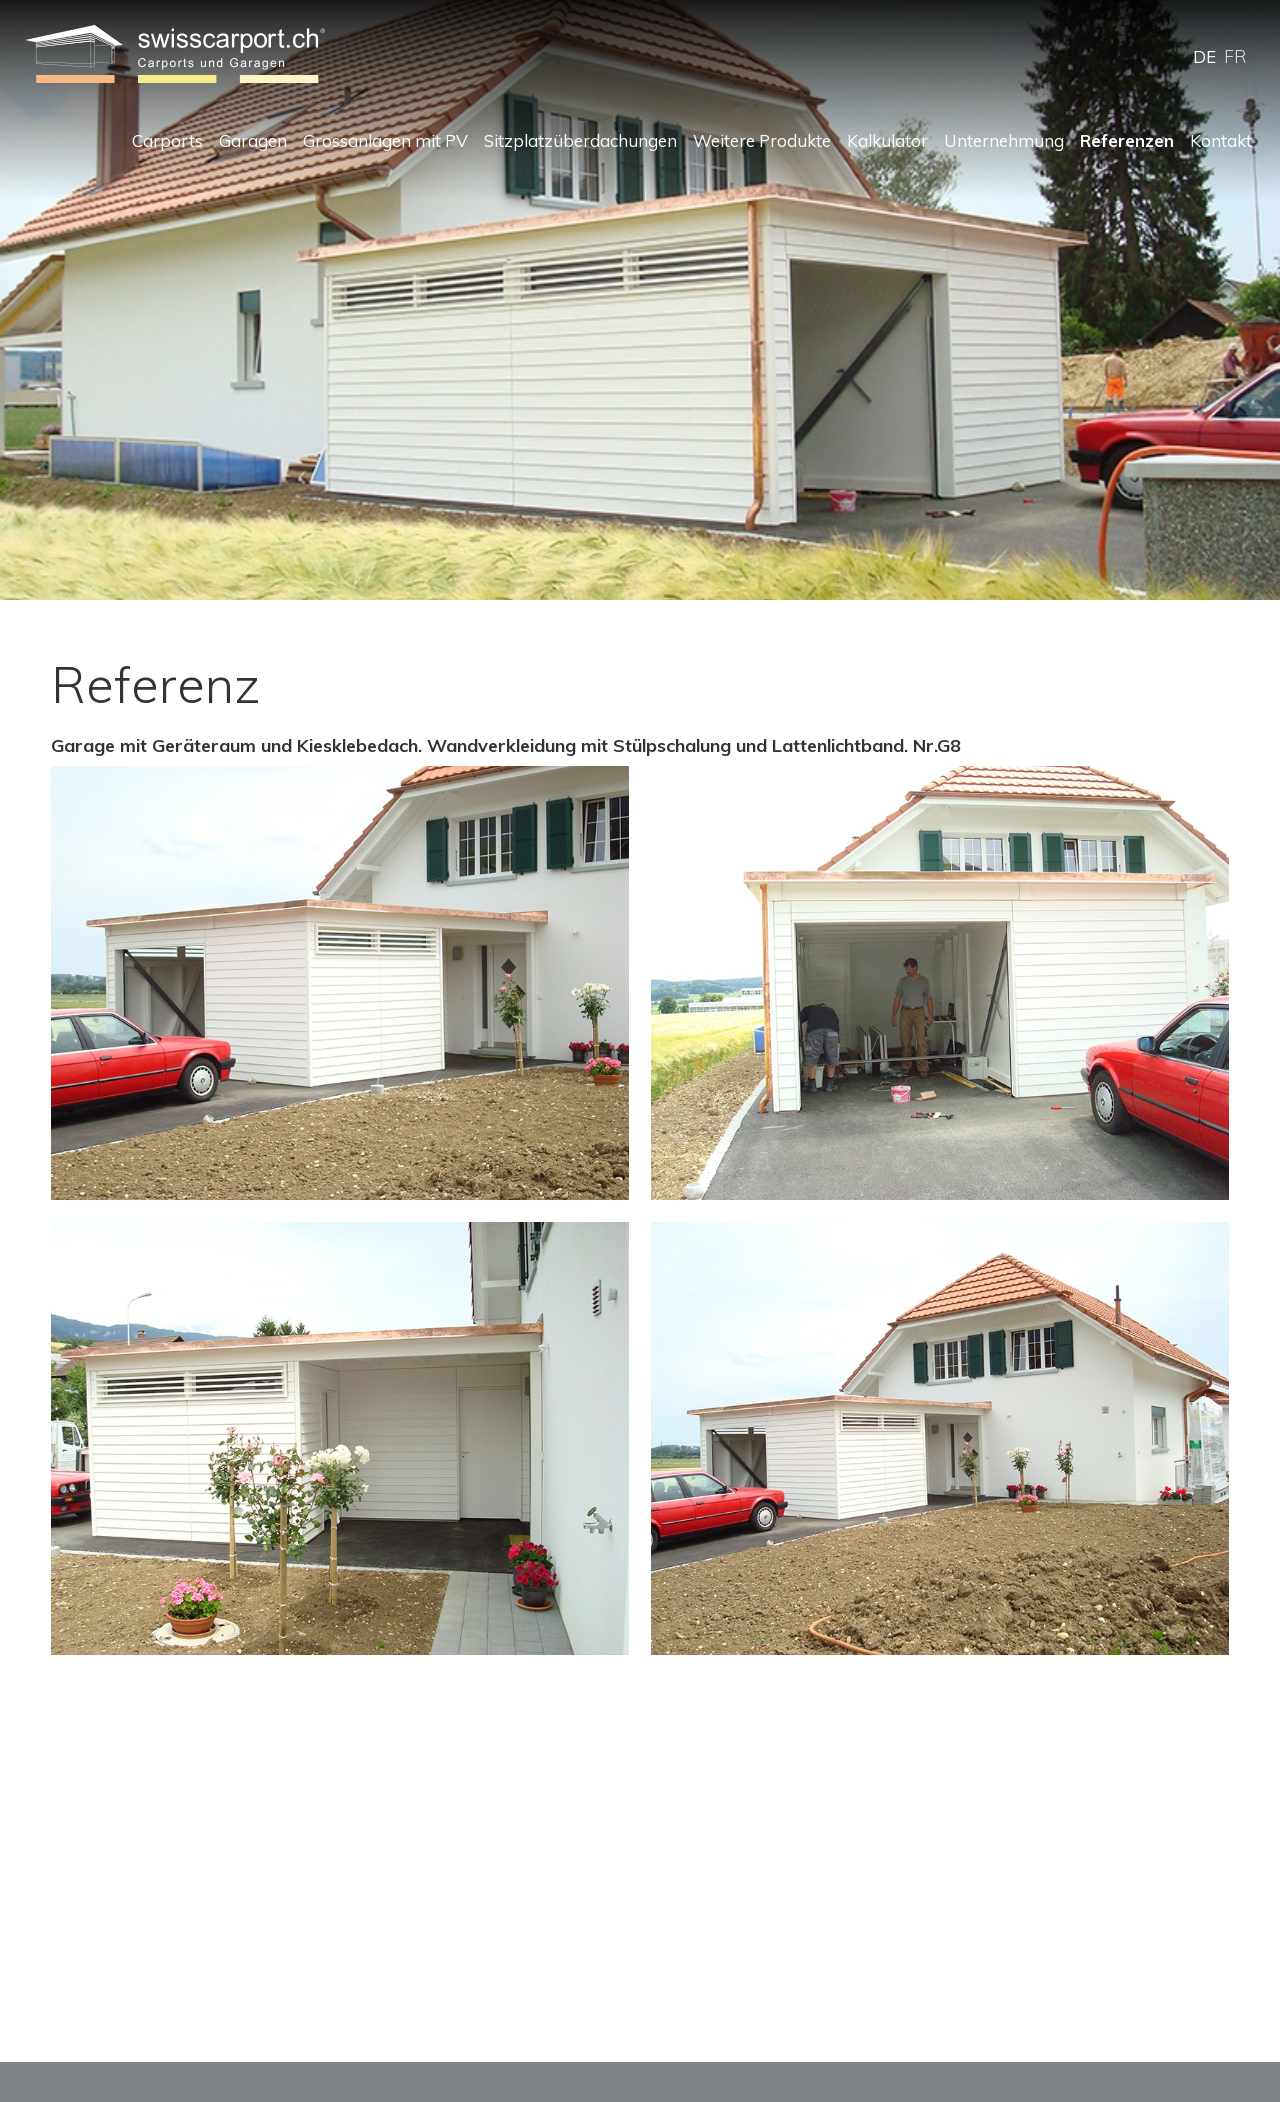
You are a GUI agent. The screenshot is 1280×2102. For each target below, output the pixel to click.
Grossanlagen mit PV (385, 140)
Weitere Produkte (762, 140)
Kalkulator (887, 140)
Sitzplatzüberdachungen (580, 140)
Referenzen (1127, 140)
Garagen (253, 140)
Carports (167, 140)
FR (1235, 56)
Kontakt (1221, 140)
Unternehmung (1004, 140)
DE (1204, 56)
